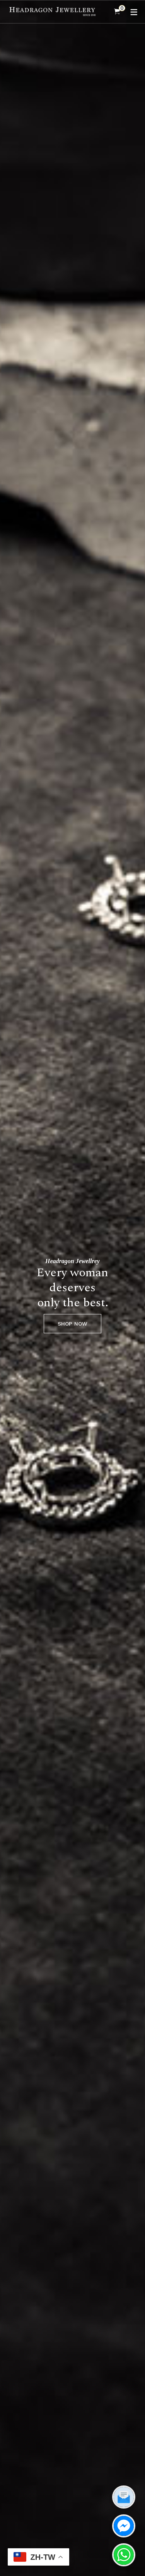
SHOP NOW (72, 1324)
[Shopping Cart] (117, 11)
